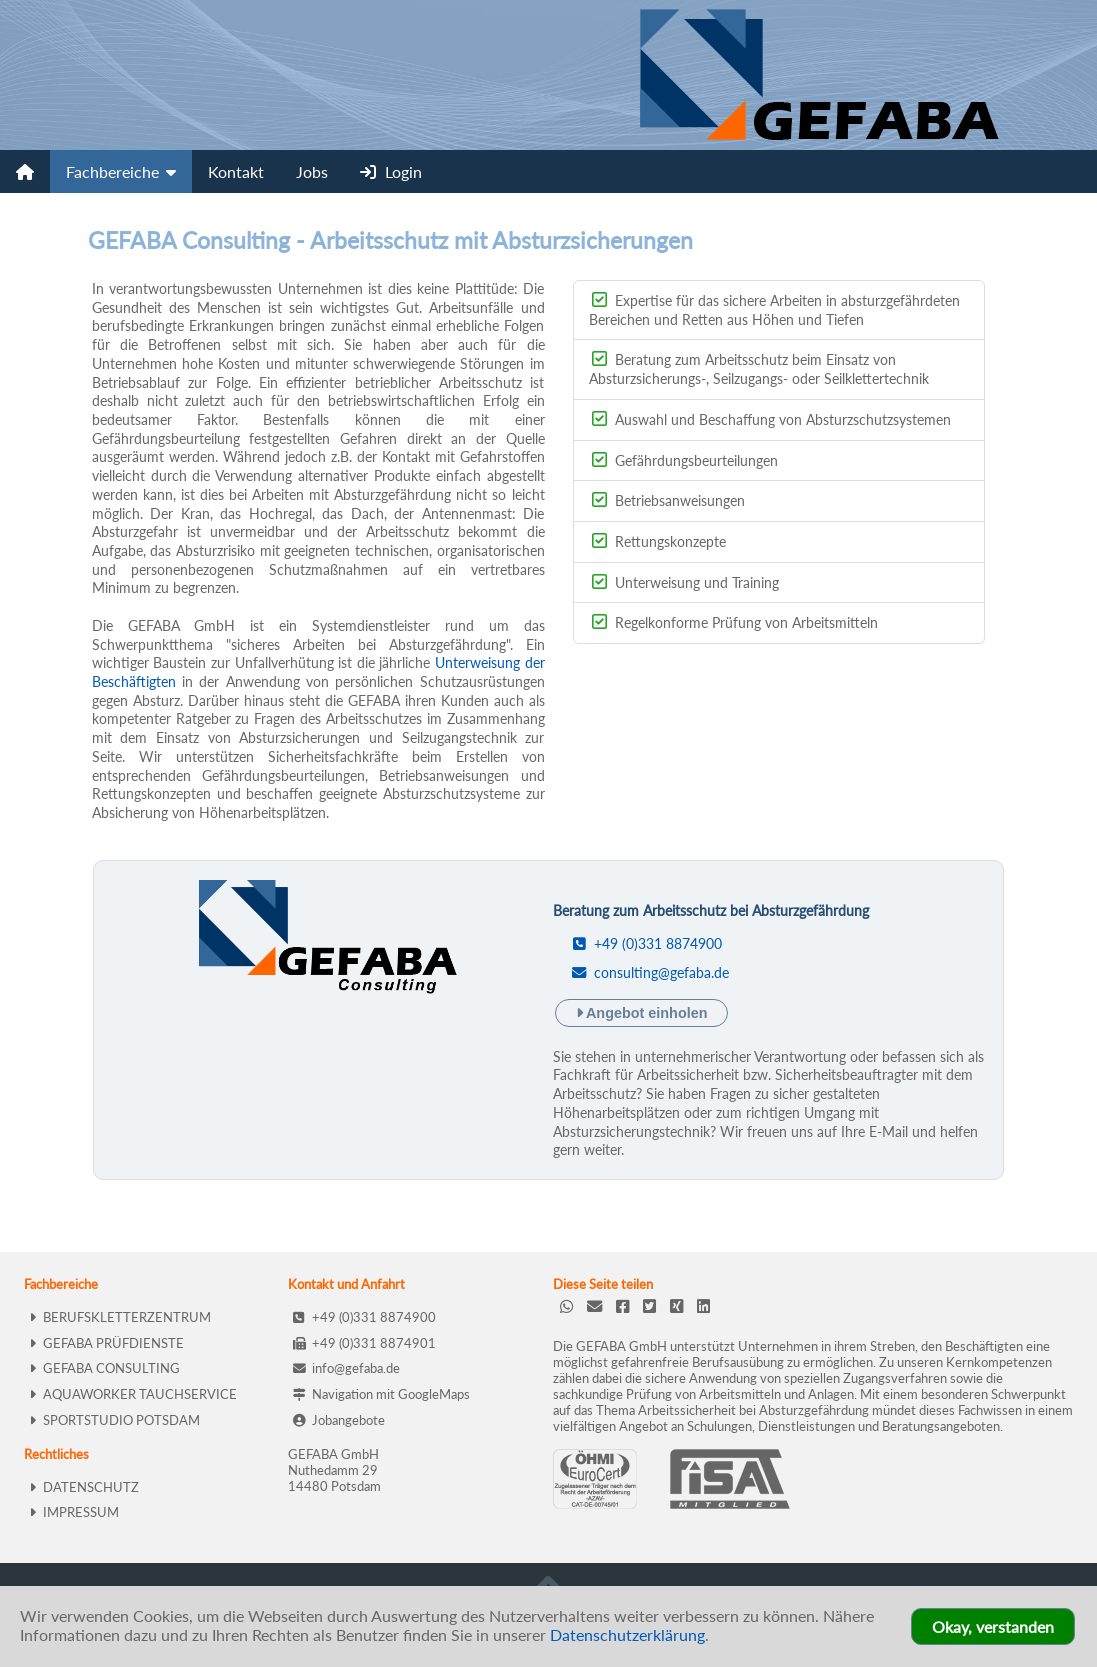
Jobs (312, 171)
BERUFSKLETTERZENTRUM (120, 1317)
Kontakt (236, 171)
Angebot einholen (642, 1013)
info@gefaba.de (346, 1368)
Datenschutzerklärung (627, 1634)
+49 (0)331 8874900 (658, 943)
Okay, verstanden (993, 1626)
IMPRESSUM (74, 1512)
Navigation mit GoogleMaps (381, 1394)
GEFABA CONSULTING (104, 1368)
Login (391, 171)
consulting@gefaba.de (661, 972)
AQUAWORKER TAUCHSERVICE (133, 1394)
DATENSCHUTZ (84, 1487)
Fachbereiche (121, 171)
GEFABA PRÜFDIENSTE (106, 1343)
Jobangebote (339, 1420)
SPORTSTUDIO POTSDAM (114, 1420)
